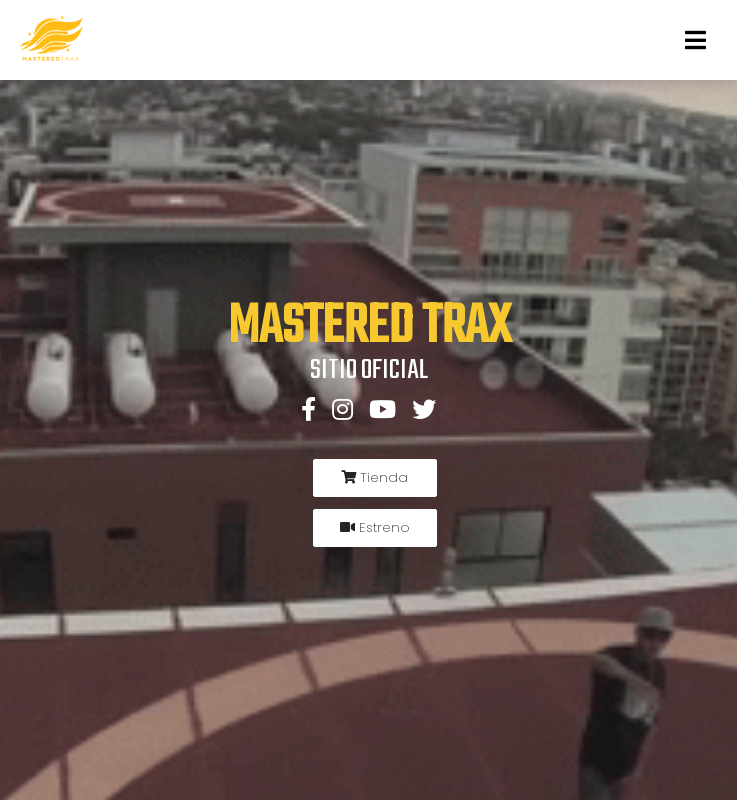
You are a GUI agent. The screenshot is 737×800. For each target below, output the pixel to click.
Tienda (374, 477)
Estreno (375, 527)
